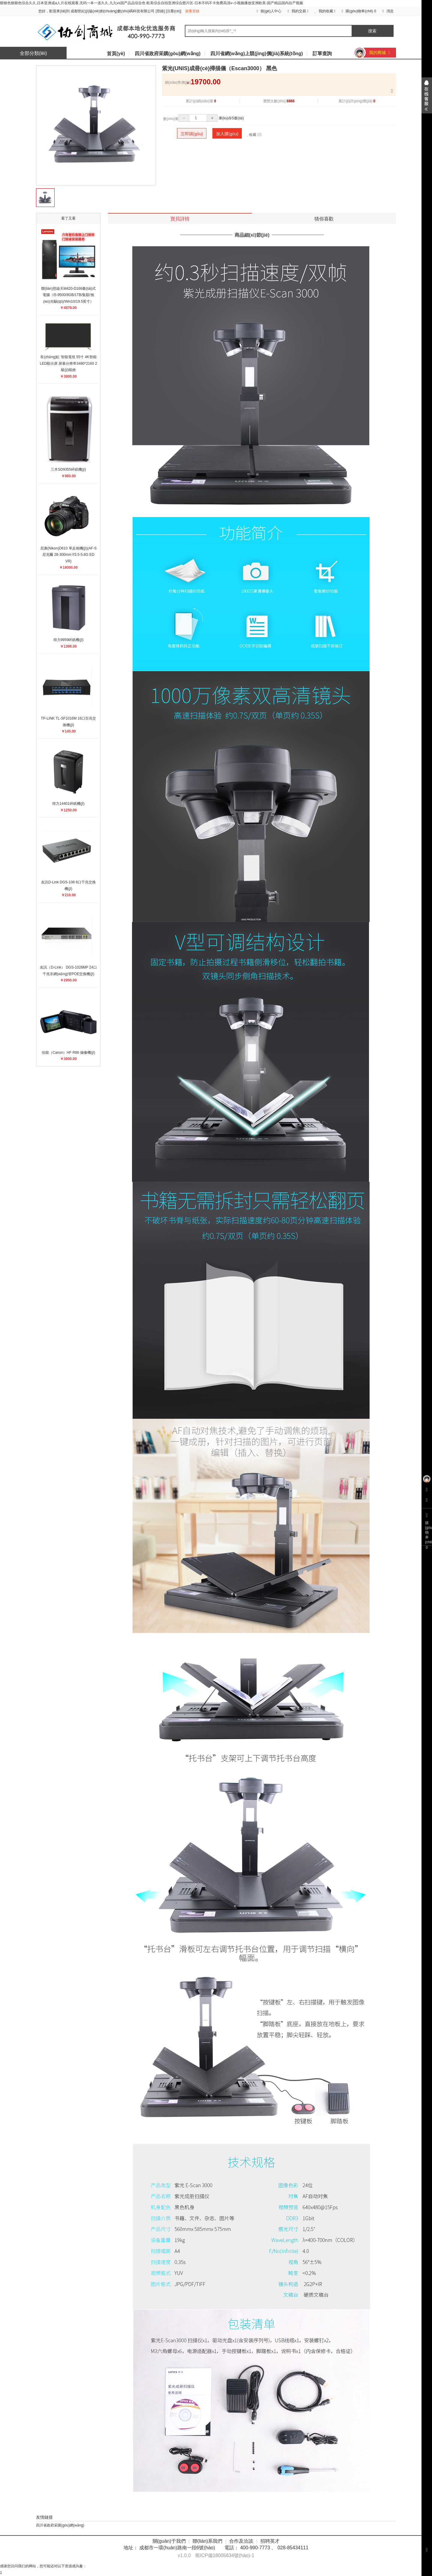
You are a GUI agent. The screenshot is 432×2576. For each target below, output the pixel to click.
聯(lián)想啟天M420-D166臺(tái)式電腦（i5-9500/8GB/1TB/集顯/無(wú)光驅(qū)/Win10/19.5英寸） (68, 295)
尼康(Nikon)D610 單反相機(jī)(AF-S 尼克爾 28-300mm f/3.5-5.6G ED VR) (68, 554)
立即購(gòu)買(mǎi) (192, 135)
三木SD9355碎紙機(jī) (68, 469)
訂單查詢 (322, 53)
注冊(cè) (173, 11)
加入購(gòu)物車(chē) (227, 135)
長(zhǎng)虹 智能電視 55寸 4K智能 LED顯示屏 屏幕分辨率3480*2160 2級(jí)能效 (68, 363)
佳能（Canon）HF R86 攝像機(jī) (68, 1052)
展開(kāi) (427, 95)
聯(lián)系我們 (208, 2541)
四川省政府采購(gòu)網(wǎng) (168, 53)
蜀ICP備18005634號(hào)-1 (224, 2555)
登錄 (160, 11)
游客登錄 (192, 11)
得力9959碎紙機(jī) (68, 640)
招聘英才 (270, 2541)
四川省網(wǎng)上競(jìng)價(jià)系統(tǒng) (256, 53)
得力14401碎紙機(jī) (68, 803)
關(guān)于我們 (169, 2541)
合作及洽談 (241, 2541)
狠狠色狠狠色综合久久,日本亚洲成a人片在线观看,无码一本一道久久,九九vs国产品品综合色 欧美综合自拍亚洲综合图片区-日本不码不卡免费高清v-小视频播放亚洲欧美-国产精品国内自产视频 (151, 3)
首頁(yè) (116, 53)
